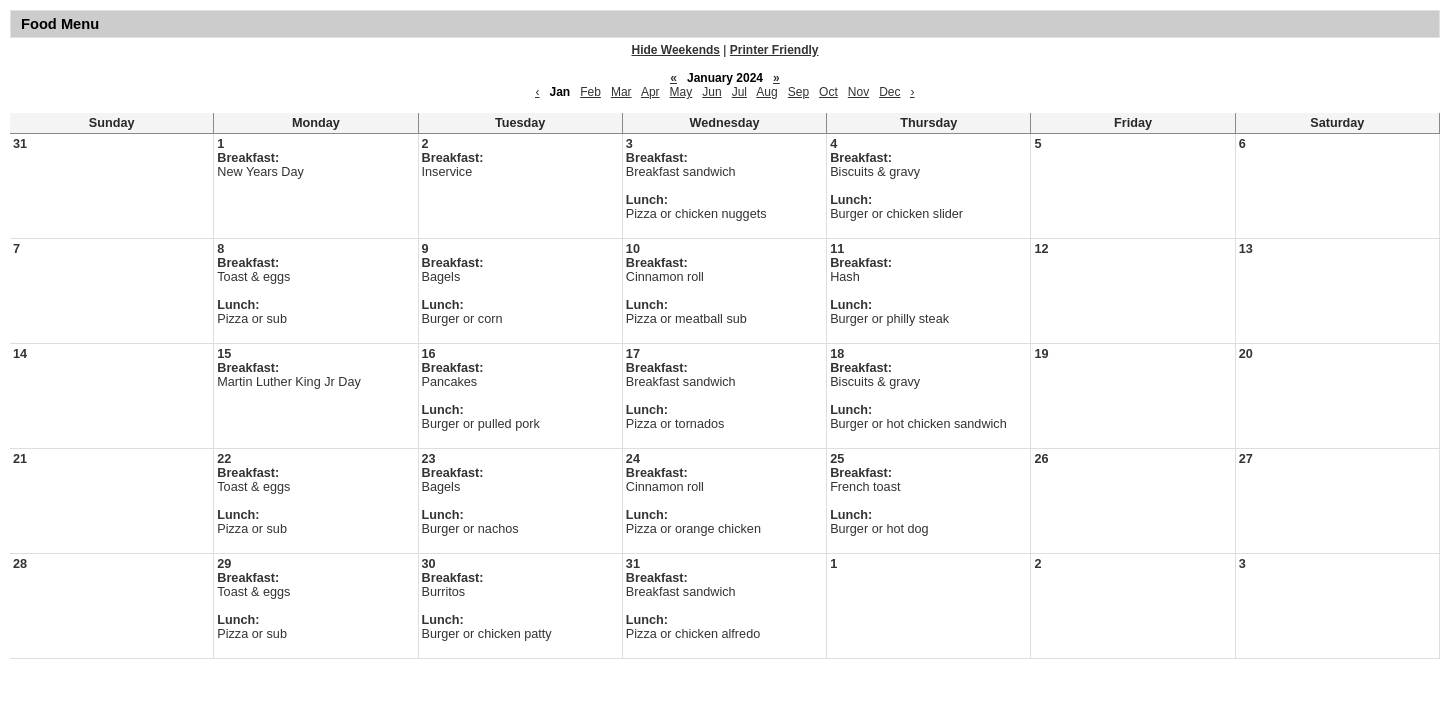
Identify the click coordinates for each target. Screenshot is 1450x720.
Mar (621, 92)
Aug (766, 92)
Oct (828, 92)
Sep (798, 92)
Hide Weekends (676, 50)
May (681, 92)
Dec (889, 92)
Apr (650, 92)
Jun (711, 92)
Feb (590, 92)
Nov (858, 92)
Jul (739, 92)
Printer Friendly (774, 50)
